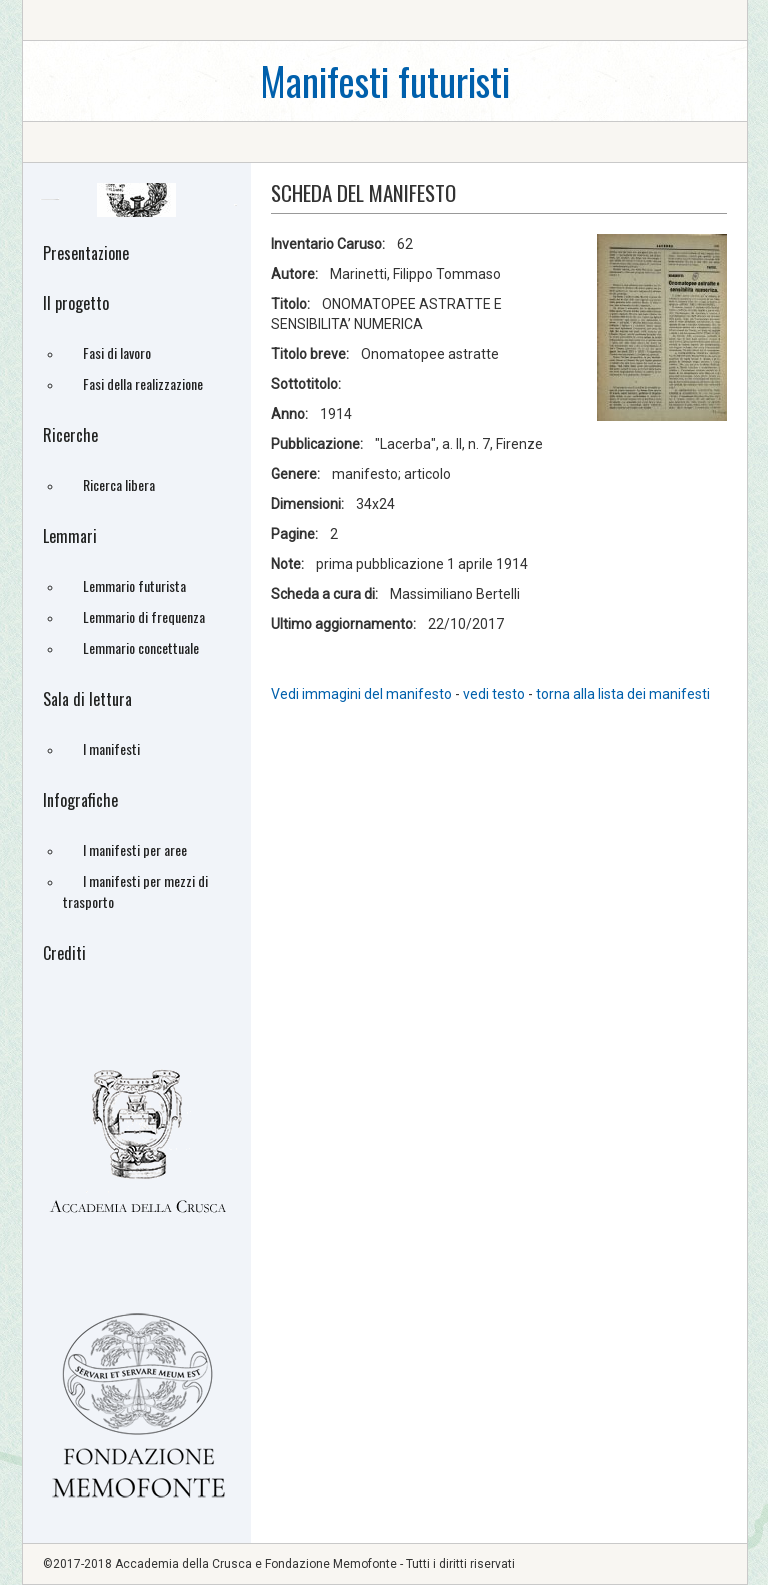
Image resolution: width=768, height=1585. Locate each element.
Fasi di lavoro (117, 352)
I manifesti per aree (135, 849)
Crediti (64, 953)
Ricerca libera (119, 484)
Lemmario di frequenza (144, 616)
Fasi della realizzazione (143, 383)
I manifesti (111, 748)
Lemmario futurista (134, 585)
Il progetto (76, 303)
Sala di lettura (87, 699)
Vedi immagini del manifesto (361, 694)
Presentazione (86, 253)
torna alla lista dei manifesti (623, 694)
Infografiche (80, 800)
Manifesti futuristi (385, 80)
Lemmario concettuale (141, 647)
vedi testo (495, 694)
